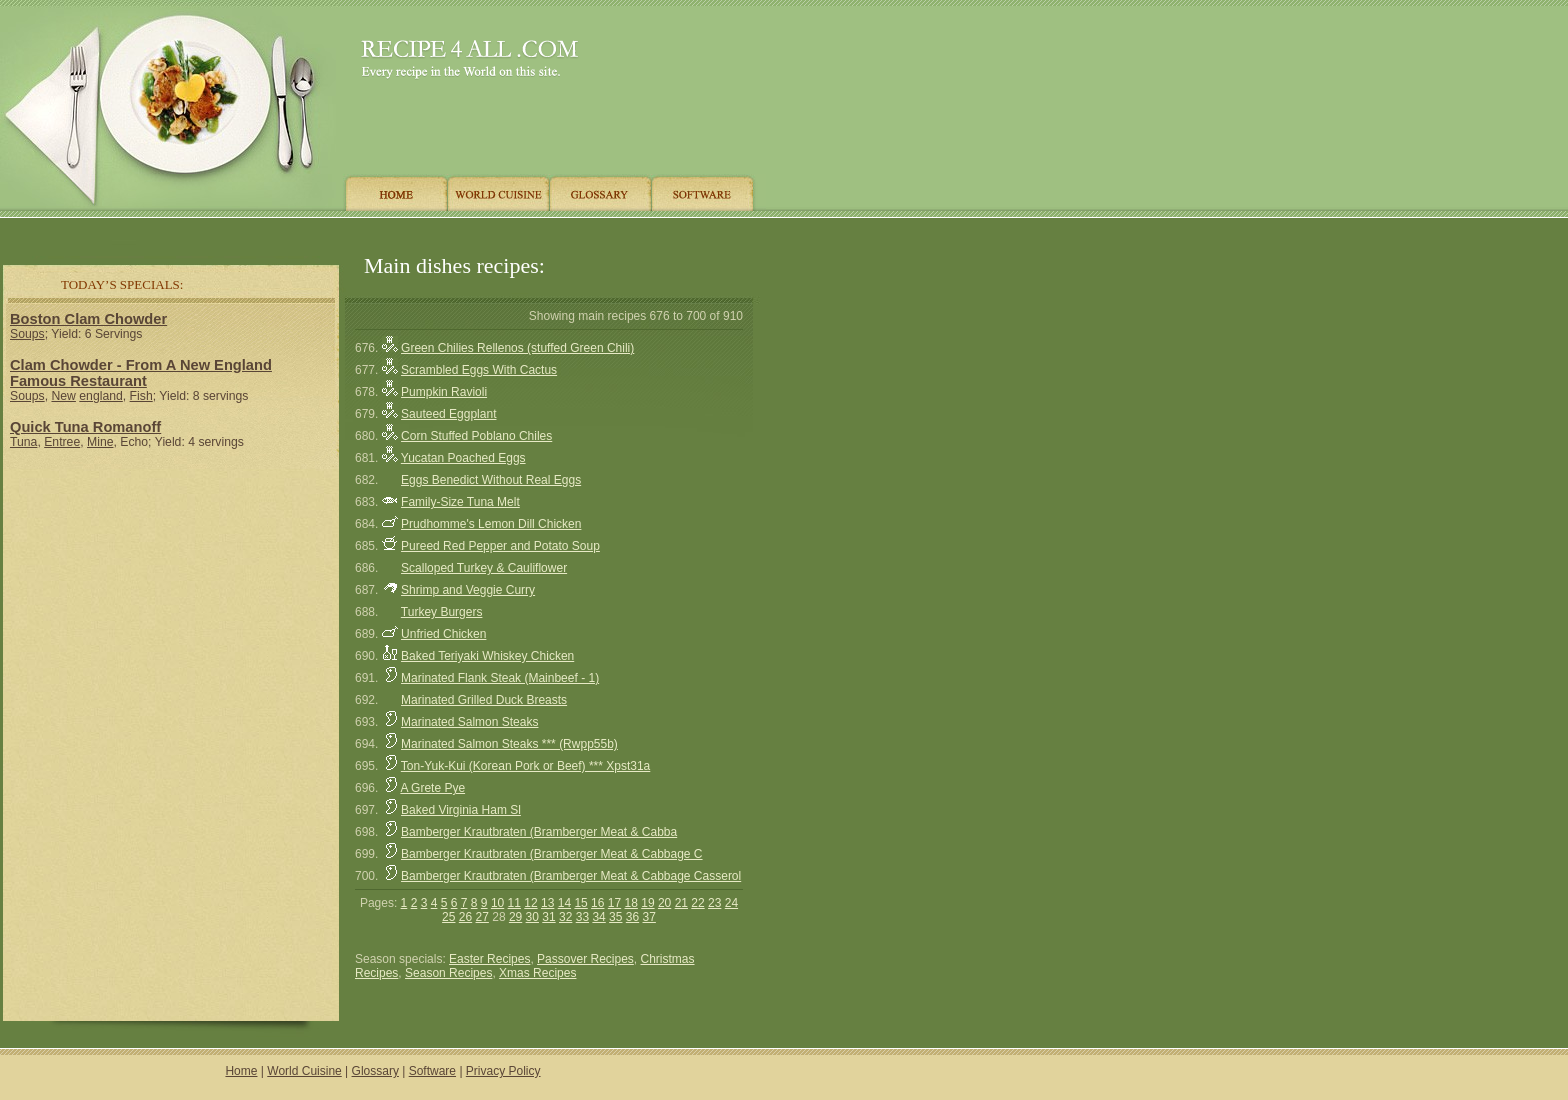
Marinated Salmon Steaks (469, 722)
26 (465, 917)
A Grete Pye (432, 788)
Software (432, 1071)
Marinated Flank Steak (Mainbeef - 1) (500, 678)
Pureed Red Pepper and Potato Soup (500, 546)
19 (647, 903)
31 (548, 917)
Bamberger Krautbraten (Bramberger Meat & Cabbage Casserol (571, 876)
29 (515, 917)
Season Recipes (448, 973)
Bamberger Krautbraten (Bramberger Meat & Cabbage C (551, 854)
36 (632, 917)
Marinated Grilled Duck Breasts (484, 700)
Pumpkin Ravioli (444, 392)
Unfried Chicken (443, 634)
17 (614, 903)
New (63, 396)
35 (615, 917)
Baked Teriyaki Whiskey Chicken (487, 656)
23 (714, 903)
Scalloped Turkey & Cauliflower (484, 568)
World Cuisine (304, 1071)
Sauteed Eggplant (448, 414)
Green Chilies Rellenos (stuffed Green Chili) (517, 348)
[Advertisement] (379, 232)
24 (731, 903)
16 (597, 903)
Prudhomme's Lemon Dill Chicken (491, 524)
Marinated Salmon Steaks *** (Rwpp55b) (509, 744)
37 (649, 917)
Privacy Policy (503, 1071)
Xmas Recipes (537, 973)
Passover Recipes (585, 959)
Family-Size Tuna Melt (460, 502)
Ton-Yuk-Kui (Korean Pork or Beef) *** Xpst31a (525, 766)
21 (681, 903)
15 (580, 903)
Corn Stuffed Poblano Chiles (476, 436)
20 (664, 903)
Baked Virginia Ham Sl (461, 810)
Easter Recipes (489, 959)
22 (697, 903)
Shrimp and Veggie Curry (468, 590)
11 (514, 903)
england (101, 396)
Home (241, 1071)
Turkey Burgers (442, 612)
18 (631, 903)
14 (564, 903)
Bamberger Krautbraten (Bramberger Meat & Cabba (539, 832)
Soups (27, 334)
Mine (100, 442)
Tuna (23, 442)
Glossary (375, 1071)
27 (482, 917)
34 (598, 917)
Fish (141, 396)
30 (532, 917)
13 (547, 903)
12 (530, 903)
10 (497, 903)
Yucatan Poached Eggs (463, 458)
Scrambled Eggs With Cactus (479, 370)
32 (565, 917)
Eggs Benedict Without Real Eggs (491, 480)
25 (448, 917)
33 (582, 917)
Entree (62, 442)
